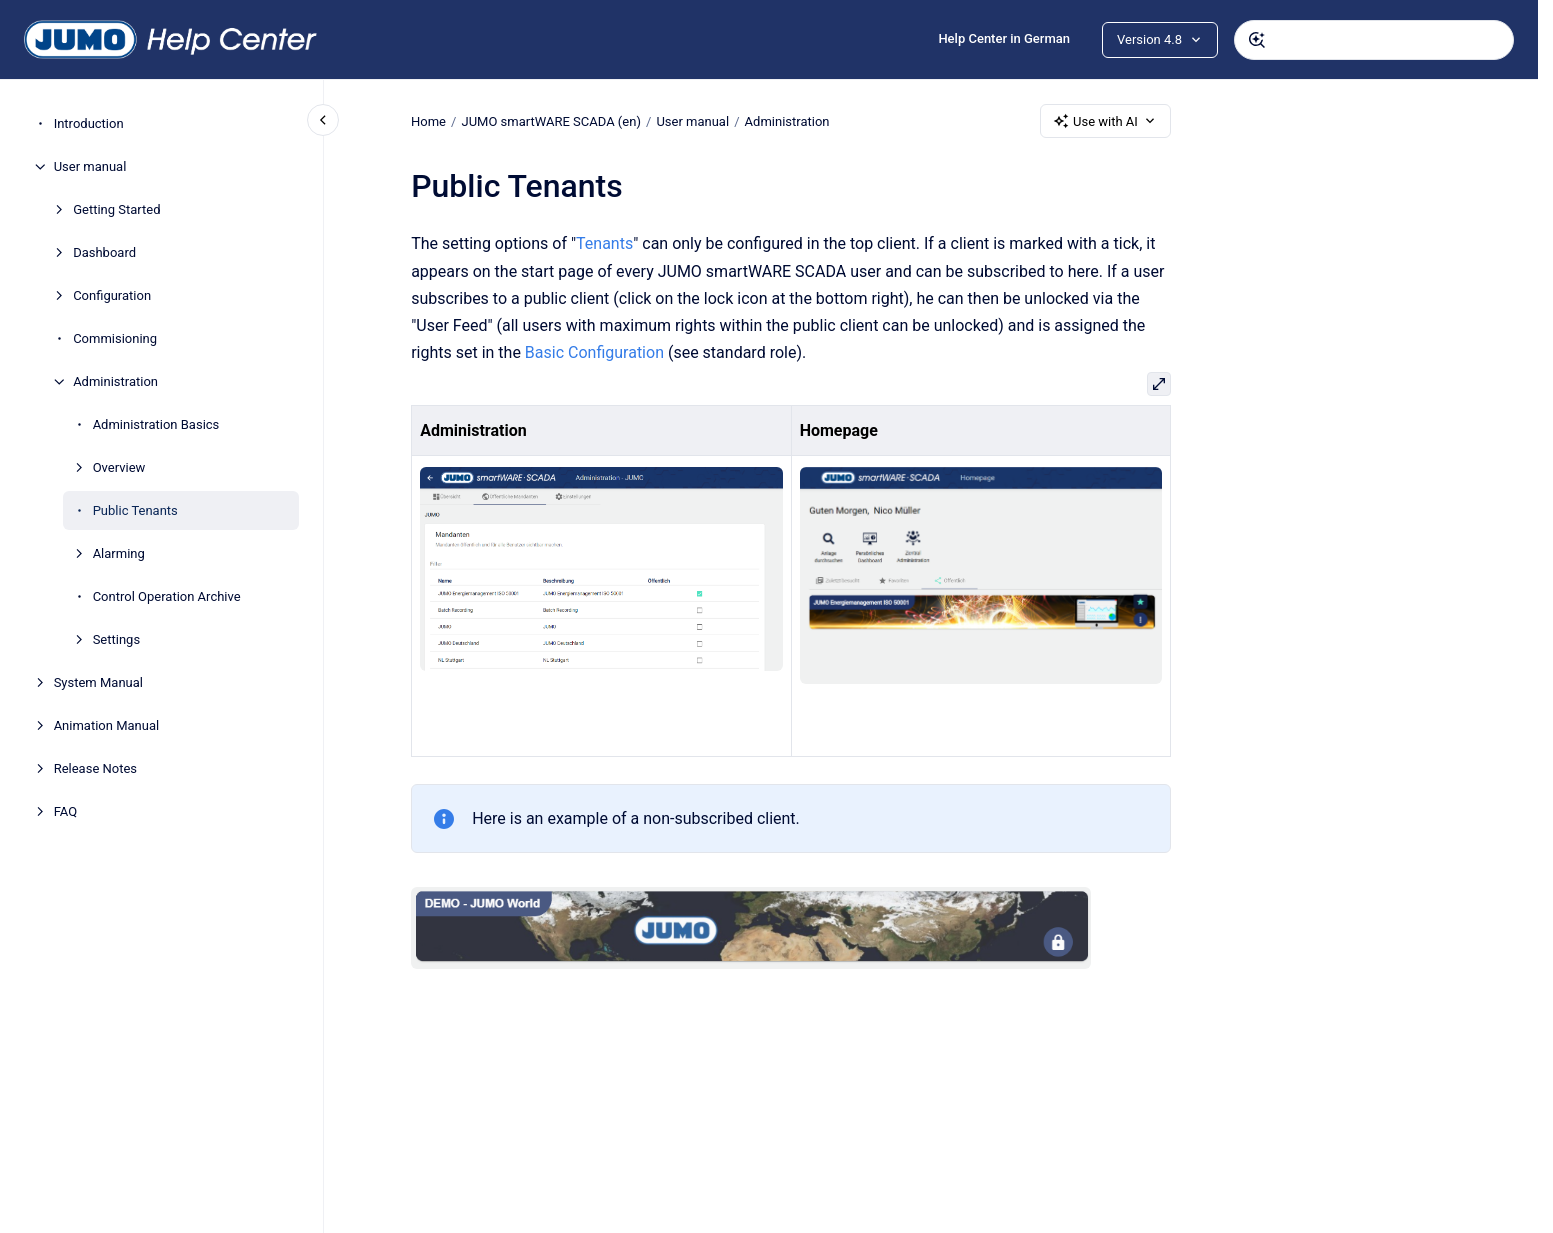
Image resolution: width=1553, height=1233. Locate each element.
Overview (119, 467)
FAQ (65, 811)
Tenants (604, 243)
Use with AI (1105, 121)
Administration (115, 381)
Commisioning (115, 338)
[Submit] (1257, 40)
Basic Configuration (594, 352)
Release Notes (95, 768)
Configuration (112, 295)
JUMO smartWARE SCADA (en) (550, 120)
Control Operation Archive (167, 596)
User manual (90, 166)
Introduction (89, 123)
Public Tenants (135, 510)
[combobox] (1374, 40)
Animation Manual (107, 725)
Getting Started (116, 209)
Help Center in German (1004, 38)
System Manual (98, 682)
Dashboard (104, 252)
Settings (116, 639)
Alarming (119, 553)
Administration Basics (156, 424)
